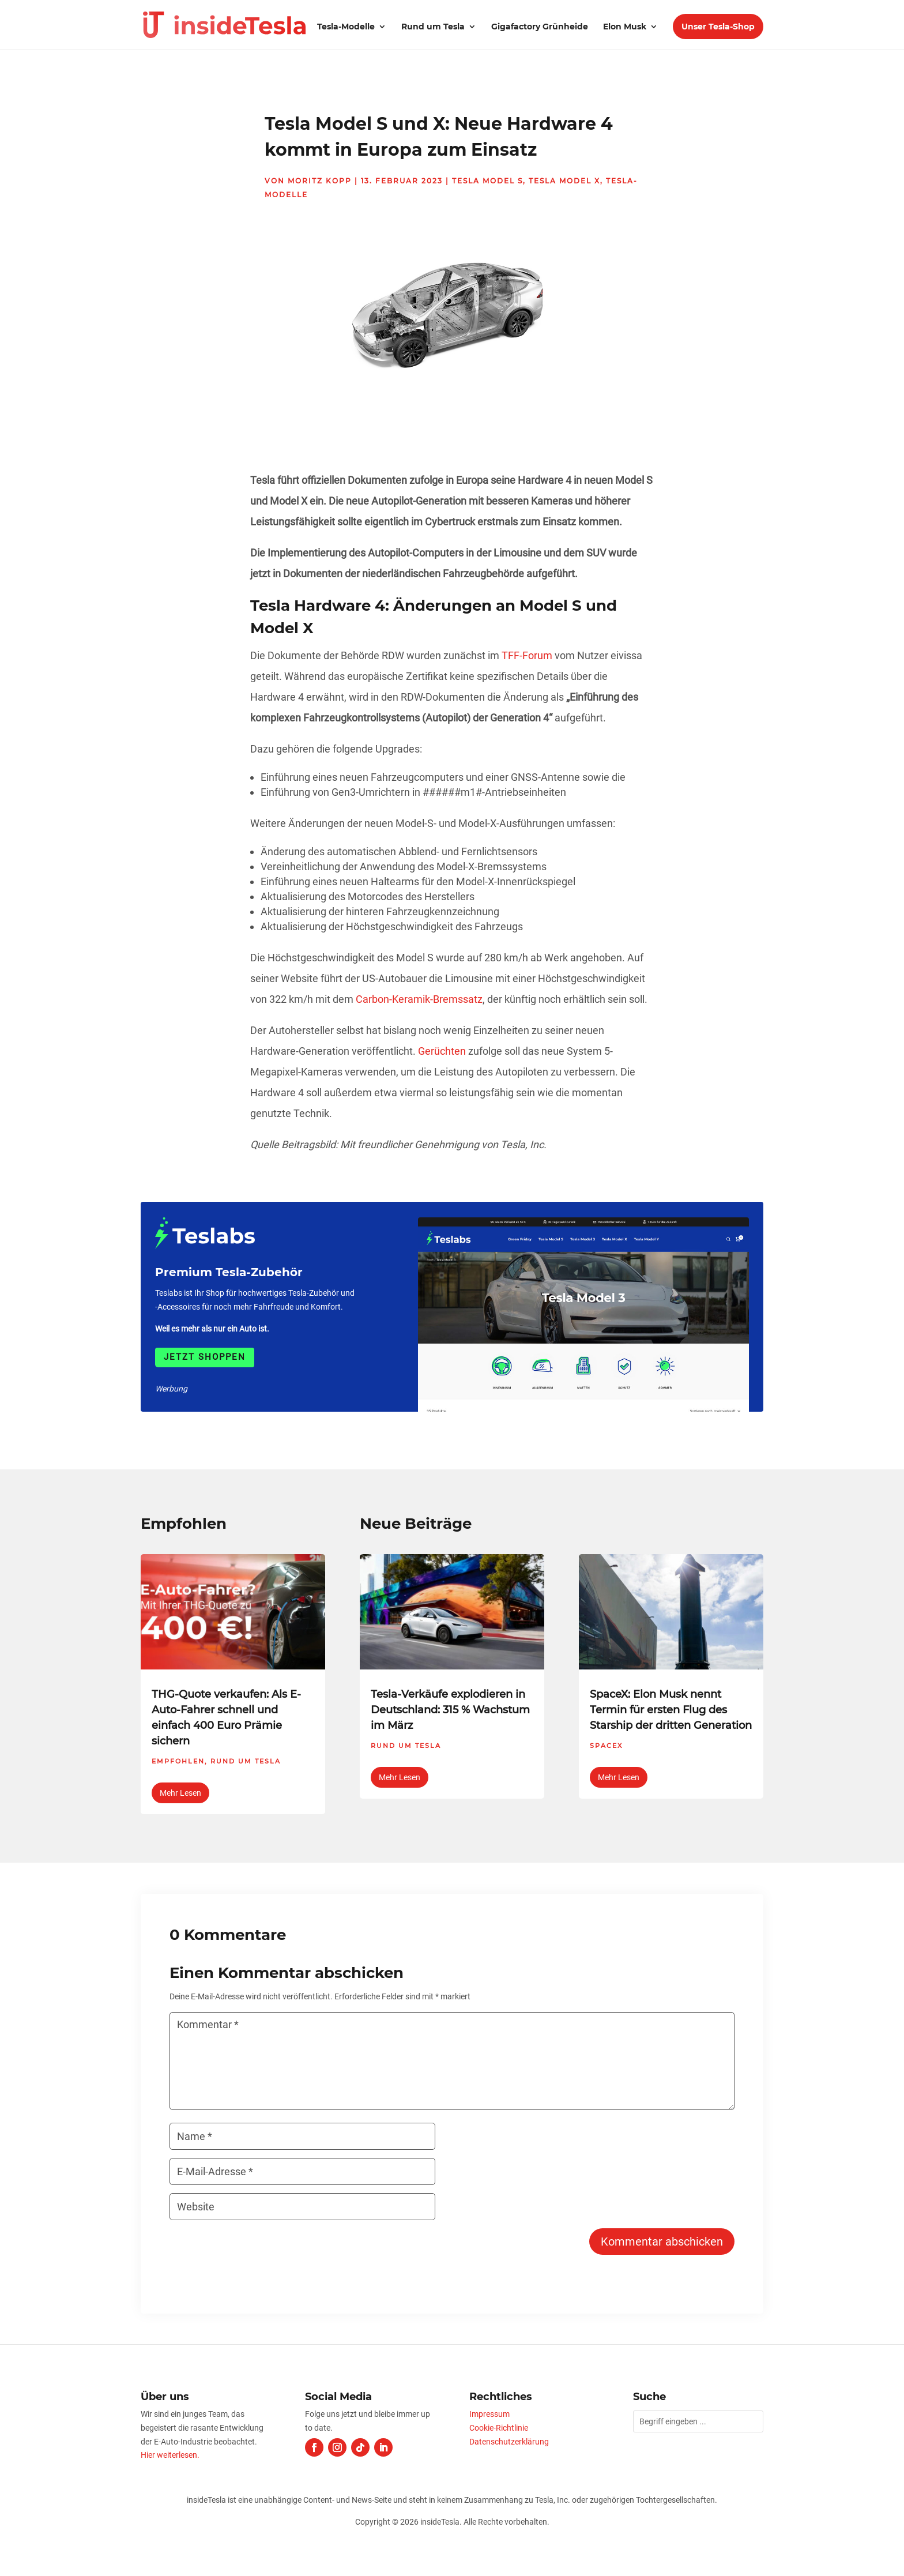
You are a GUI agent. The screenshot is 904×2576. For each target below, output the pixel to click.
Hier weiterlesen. (170, 2455)
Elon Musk (624, 27)
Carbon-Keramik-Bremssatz (419, 999)
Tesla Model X (564, 180)
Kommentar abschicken (662, 2241)
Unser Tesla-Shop (718, 26)
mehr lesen (180, 1792)
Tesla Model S (487, 180)
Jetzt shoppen (205, 1357)
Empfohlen (178, 1761)
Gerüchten (442, 1051)
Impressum (489, 2414)
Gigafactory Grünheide (539, 27)
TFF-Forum (527, 655)
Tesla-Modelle (346, 27)
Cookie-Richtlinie (498, 2427)
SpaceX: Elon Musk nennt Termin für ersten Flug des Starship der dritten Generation (671, 1710)
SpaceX (606, 1746)
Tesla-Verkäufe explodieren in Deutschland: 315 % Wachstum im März (450, 1710)
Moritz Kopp (320, 180)
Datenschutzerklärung (509, 2441)
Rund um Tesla (433, 27)
